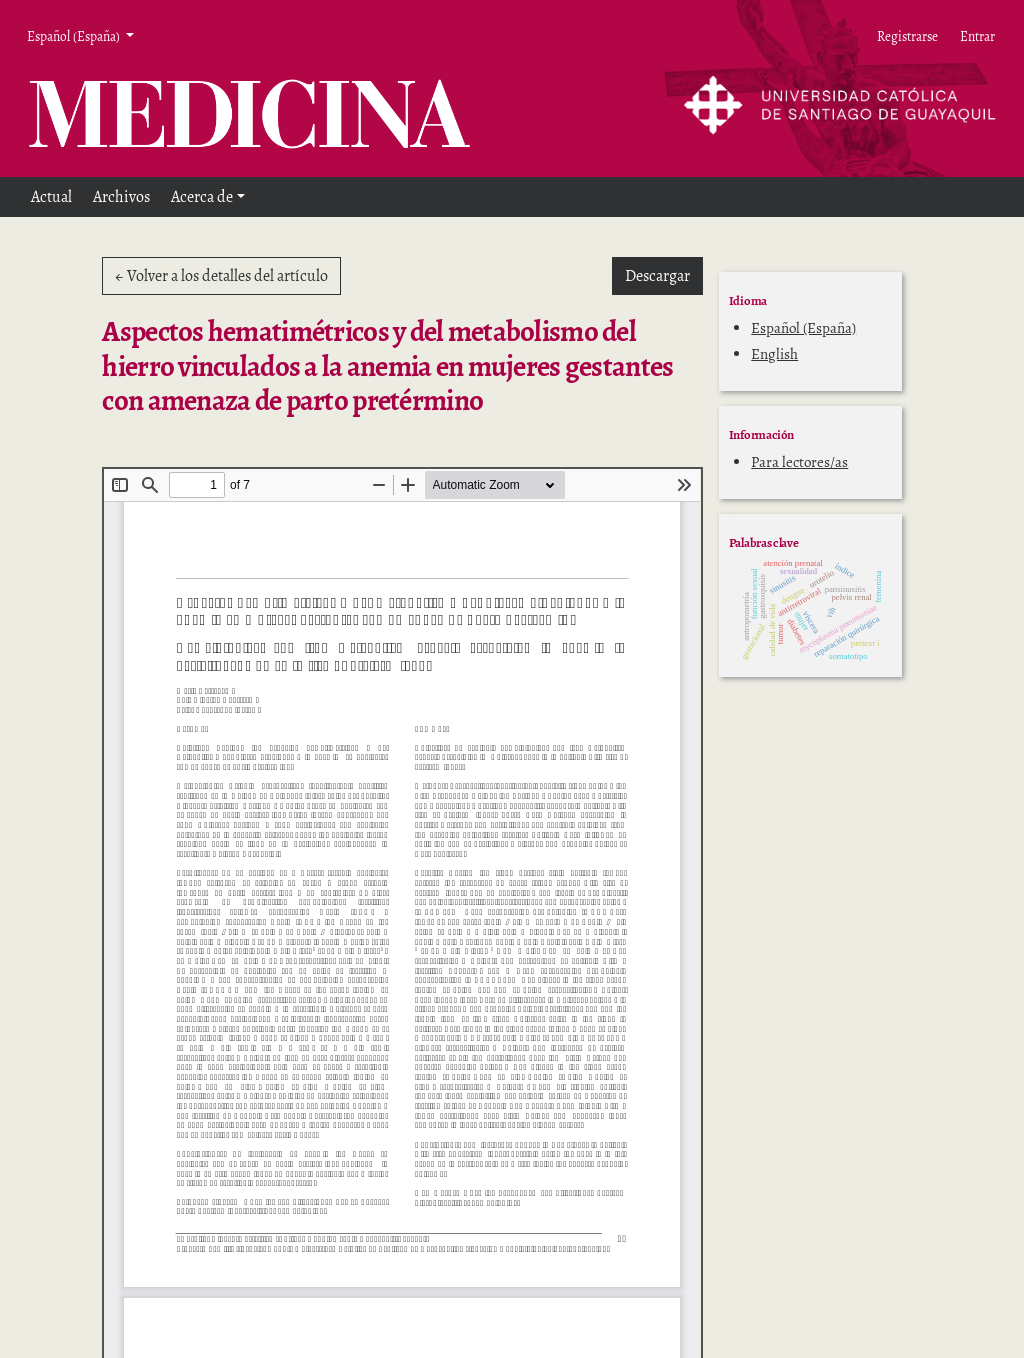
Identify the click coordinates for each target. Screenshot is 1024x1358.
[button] (208, 197)
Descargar (664, 275)
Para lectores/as (799, 462)
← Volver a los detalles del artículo (221, 276)
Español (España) (803, 328)
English (774, 354)
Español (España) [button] (74, 36)
